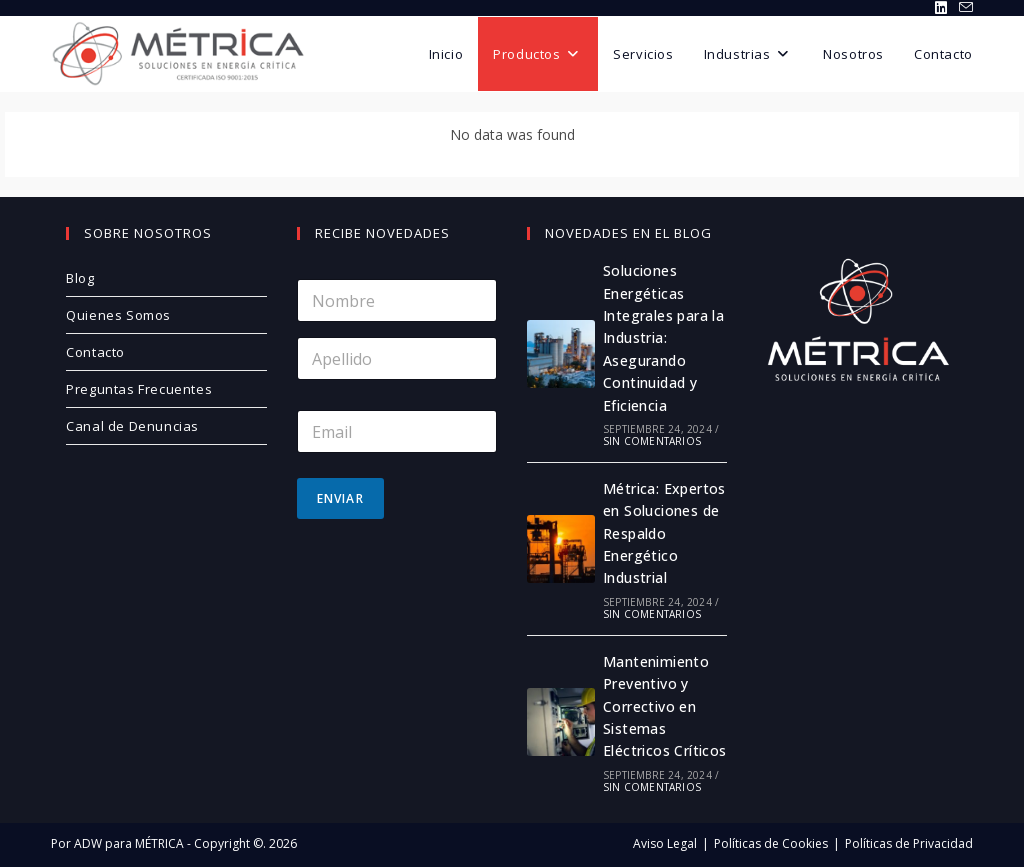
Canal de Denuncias (132, 426)
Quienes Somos (118, 315)
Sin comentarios (652, 441)
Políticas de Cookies (771, 843)
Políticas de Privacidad (909, 843)
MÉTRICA (158, 843)
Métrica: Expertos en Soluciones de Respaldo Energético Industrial (664, 533)
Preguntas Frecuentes (139, 389)
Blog (80, 278)
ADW (86, 843)
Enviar (340, 498)
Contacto (95, 352)
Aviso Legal (665, 843)
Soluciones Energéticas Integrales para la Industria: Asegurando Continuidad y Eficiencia (663, 337)
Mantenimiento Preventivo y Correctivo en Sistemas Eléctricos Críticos (665, 706)
